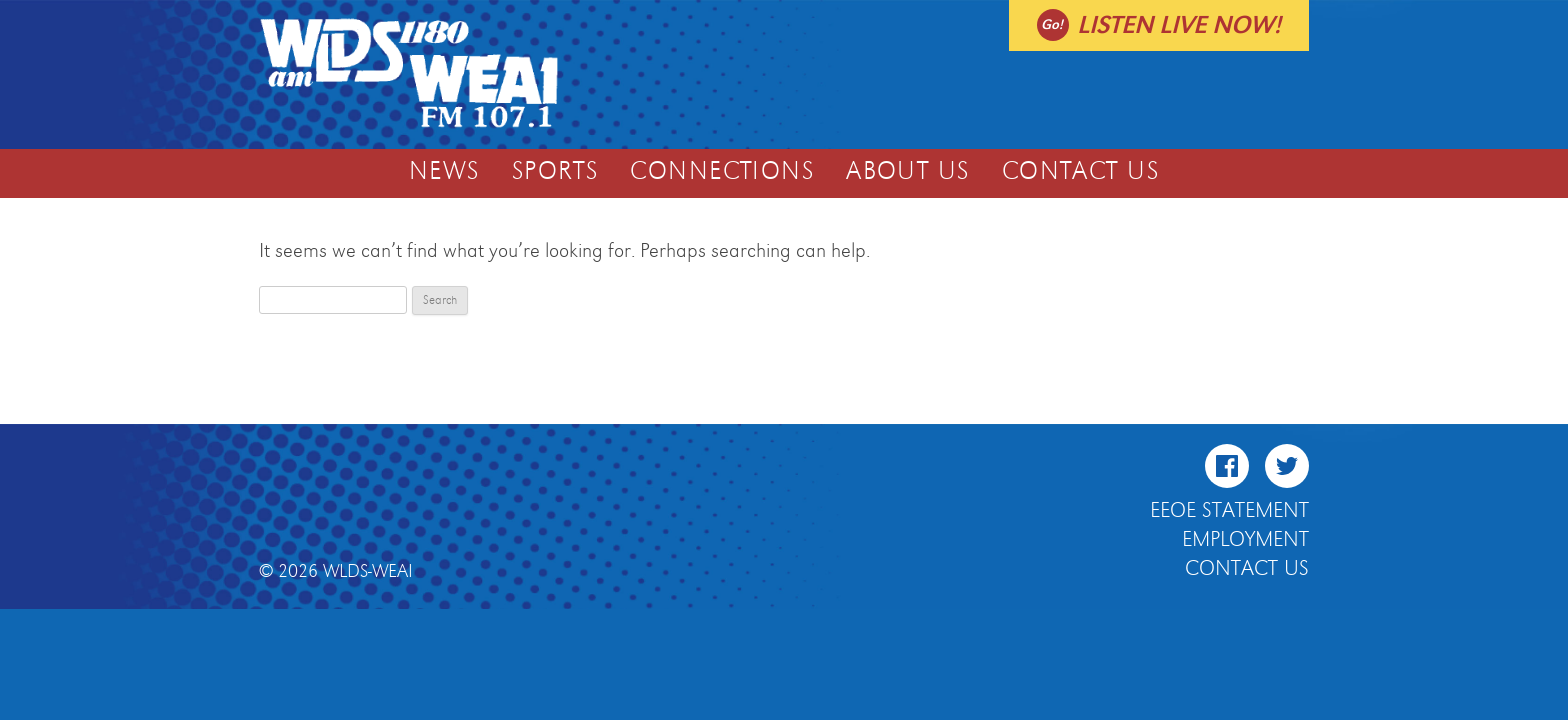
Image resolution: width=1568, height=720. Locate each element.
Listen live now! (1179, 25)
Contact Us (1080, 172)
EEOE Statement (1229, 511)
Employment (1245, 540)
